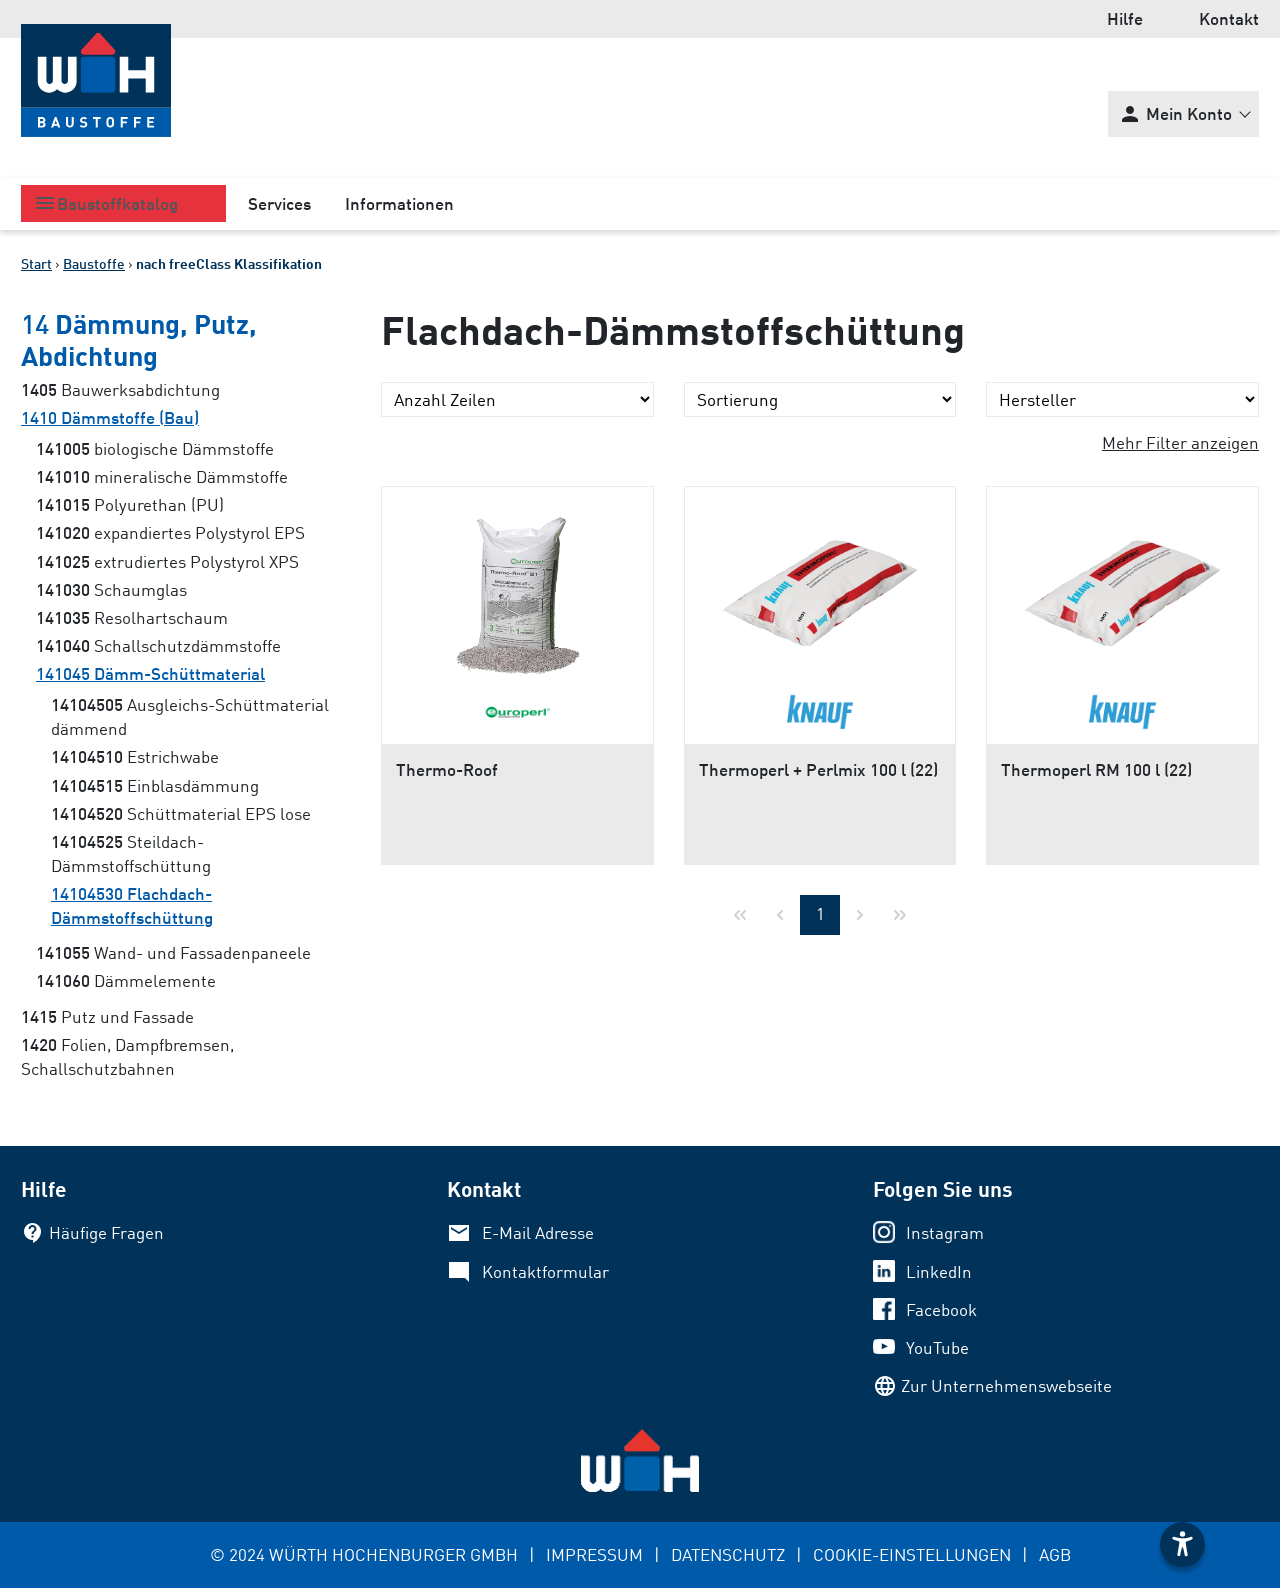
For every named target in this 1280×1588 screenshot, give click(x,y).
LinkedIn (939, 1271)
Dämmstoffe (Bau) (110, 417)
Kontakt (1229, 18)
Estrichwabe (135, 756)
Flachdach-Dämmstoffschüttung (132, 905)
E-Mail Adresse (538, 1232)
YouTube (937, 1347)
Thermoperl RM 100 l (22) (1096, 769)
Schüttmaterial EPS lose (181, 813)
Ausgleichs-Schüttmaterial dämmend (190, 716)
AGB (1055, 1554)
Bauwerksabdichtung (120, 389)
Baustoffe (94, 263)
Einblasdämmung (155, 785)
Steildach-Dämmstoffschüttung (131, 853)
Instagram (945, 1232)
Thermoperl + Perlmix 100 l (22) (818, 769)
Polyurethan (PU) (130, 504)
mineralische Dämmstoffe (162, 476)
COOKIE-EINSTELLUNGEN (912, 1554)
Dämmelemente (126, 980)
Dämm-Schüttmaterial (150, 673)
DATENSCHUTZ (728, 1554)
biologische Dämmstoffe (155, 448)
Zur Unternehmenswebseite (1006, 1385)
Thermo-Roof (447, 769)
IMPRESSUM (594, 1554)
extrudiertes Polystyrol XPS (167, 561)
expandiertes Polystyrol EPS (170, 532)
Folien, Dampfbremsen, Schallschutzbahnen (127, 1056)
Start (36, 263)
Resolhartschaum (132, 617)
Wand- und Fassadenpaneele (173, 952)
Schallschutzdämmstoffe (158, 645)
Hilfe (1125, 18)
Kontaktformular (545, 1271)
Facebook (941, 1309)
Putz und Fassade (107, 1016)
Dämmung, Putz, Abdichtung (139, 339)
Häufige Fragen (106, 1232)
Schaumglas (111, 589)
